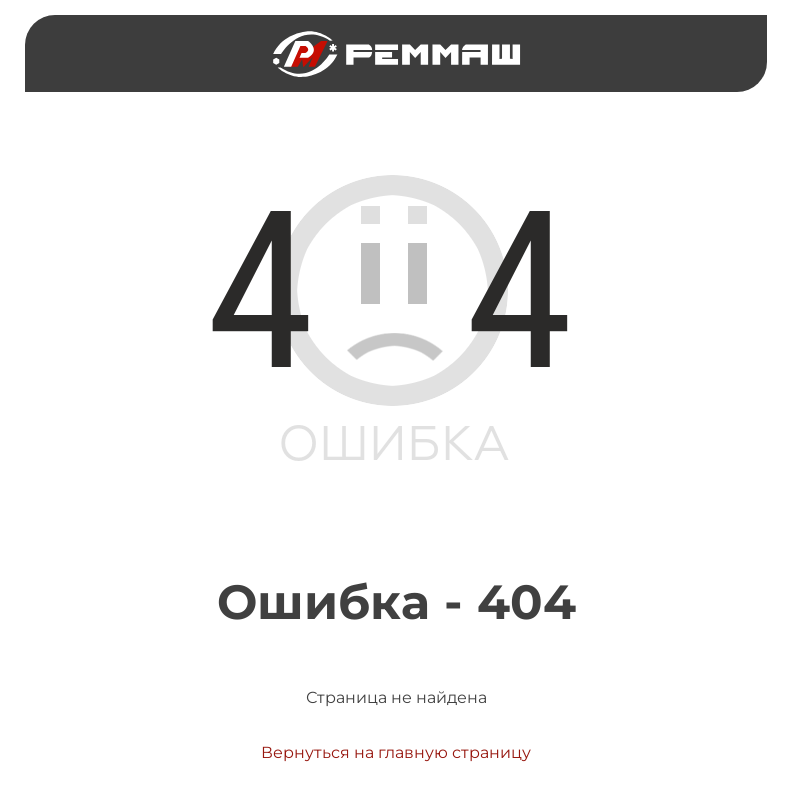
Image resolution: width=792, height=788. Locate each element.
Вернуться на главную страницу (396, 752)
